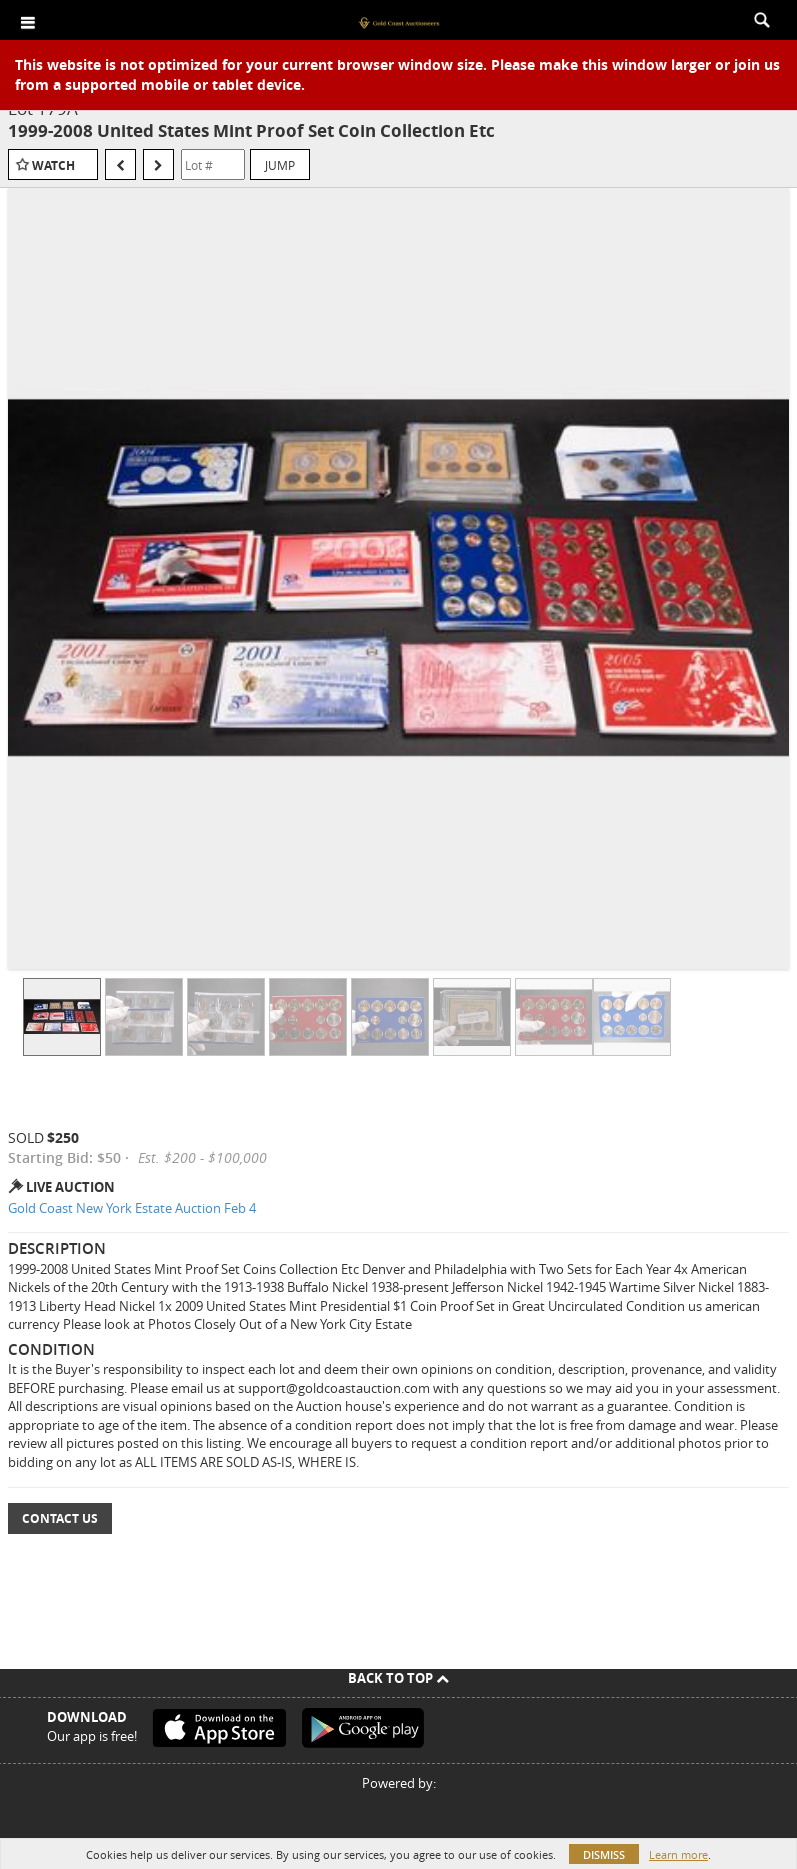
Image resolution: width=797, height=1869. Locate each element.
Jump (280, 165)
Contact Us (60, 1518)
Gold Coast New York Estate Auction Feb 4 (132, 1208)
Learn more (678, 1854)
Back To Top (398, 1678)
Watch (53, 165)
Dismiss (604, 1854)
